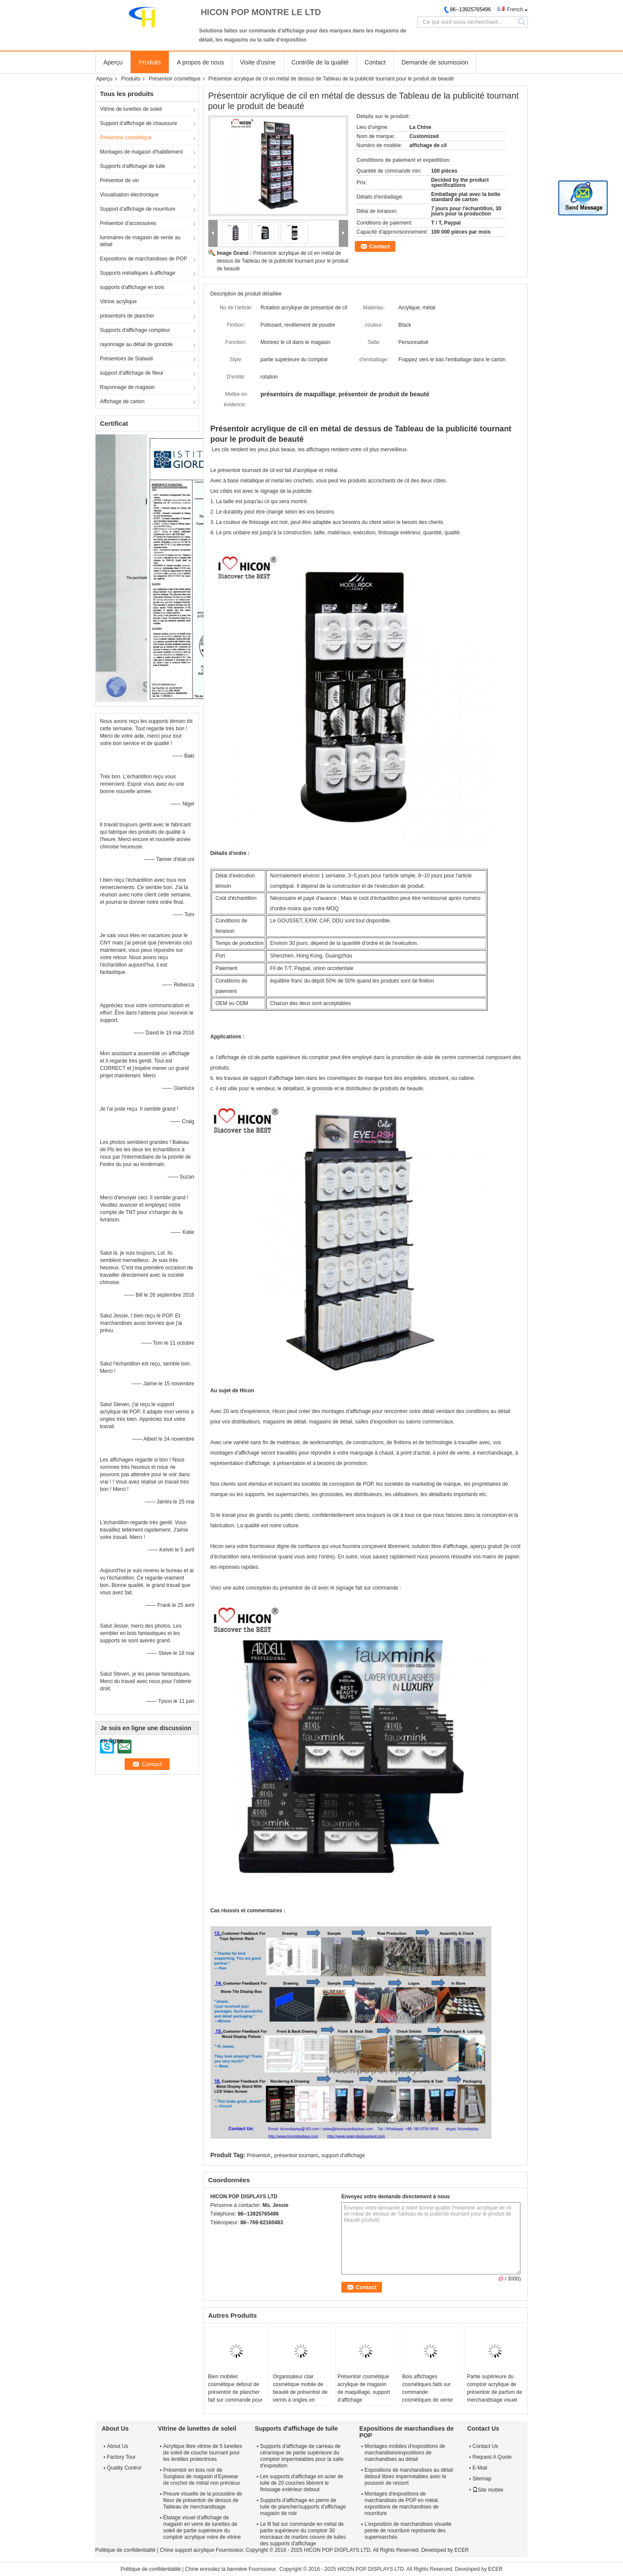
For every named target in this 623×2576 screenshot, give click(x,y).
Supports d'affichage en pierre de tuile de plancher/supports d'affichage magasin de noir (303, 2506)
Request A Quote (492, 2457)
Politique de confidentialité (125, 2550)
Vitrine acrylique (118, 302)
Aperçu (112, 62)
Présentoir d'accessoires (128, 223)
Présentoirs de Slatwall (126, 359)
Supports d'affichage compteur (135, 330)
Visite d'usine (258, 62)
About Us (117, 2446)
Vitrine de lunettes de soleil (131, 109)
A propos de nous (200, 62)
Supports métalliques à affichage (137, 273)
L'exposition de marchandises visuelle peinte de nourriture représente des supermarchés (408, 2530)
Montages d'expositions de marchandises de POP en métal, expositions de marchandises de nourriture (402, 2503)
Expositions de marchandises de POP (143, 259)
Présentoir (259, 2155)
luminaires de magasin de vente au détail (140, 240)
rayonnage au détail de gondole (136, 344)
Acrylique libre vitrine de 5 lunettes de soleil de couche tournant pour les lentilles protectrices (202, 2452)
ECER (461, 2550)
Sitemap (481, 2479)
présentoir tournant (296, 2155)
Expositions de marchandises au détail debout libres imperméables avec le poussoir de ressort (409, 2476)
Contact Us (485, 2446)
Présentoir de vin (119, 180)
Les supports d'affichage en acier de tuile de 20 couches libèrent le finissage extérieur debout (301, 2482)
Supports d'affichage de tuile (132, 166)
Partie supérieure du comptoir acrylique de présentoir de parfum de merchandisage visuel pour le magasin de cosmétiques (494, 2396)
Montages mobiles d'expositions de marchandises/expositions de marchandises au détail (405, 2452)
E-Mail (479, 2468)
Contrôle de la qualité (320, 62)
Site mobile (487, 2490)
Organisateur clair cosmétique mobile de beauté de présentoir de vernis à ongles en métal (300, 2392)
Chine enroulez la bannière (216, 2569)
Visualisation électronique (129, 195)
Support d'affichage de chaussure (138, 123)
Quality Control (124, 2468)
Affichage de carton (122, 401)
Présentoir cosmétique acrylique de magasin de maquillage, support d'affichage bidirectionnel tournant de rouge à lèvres (363, 2396)
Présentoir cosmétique (174, 79)
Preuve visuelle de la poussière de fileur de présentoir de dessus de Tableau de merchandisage (202, 2500)
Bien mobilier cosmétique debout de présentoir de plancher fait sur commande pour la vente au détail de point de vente (235, 2396)
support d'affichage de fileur (132, 373)
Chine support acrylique (187, 2550)
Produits (149, 62)
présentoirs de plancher (127, 316)
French (515, 9)
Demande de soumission (434, 62)
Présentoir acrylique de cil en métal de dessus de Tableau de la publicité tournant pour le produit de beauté (282, 261)
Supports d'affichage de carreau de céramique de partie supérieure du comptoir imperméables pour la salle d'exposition (302, 2456)
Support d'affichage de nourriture (137, 209)
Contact (375, 62)
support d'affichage (343, 2155)
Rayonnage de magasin (127, 387)
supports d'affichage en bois (132, 287)
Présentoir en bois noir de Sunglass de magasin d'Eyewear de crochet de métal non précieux (201, 2476)
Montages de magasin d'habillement (141, 152)
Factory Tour (121, 2457)
